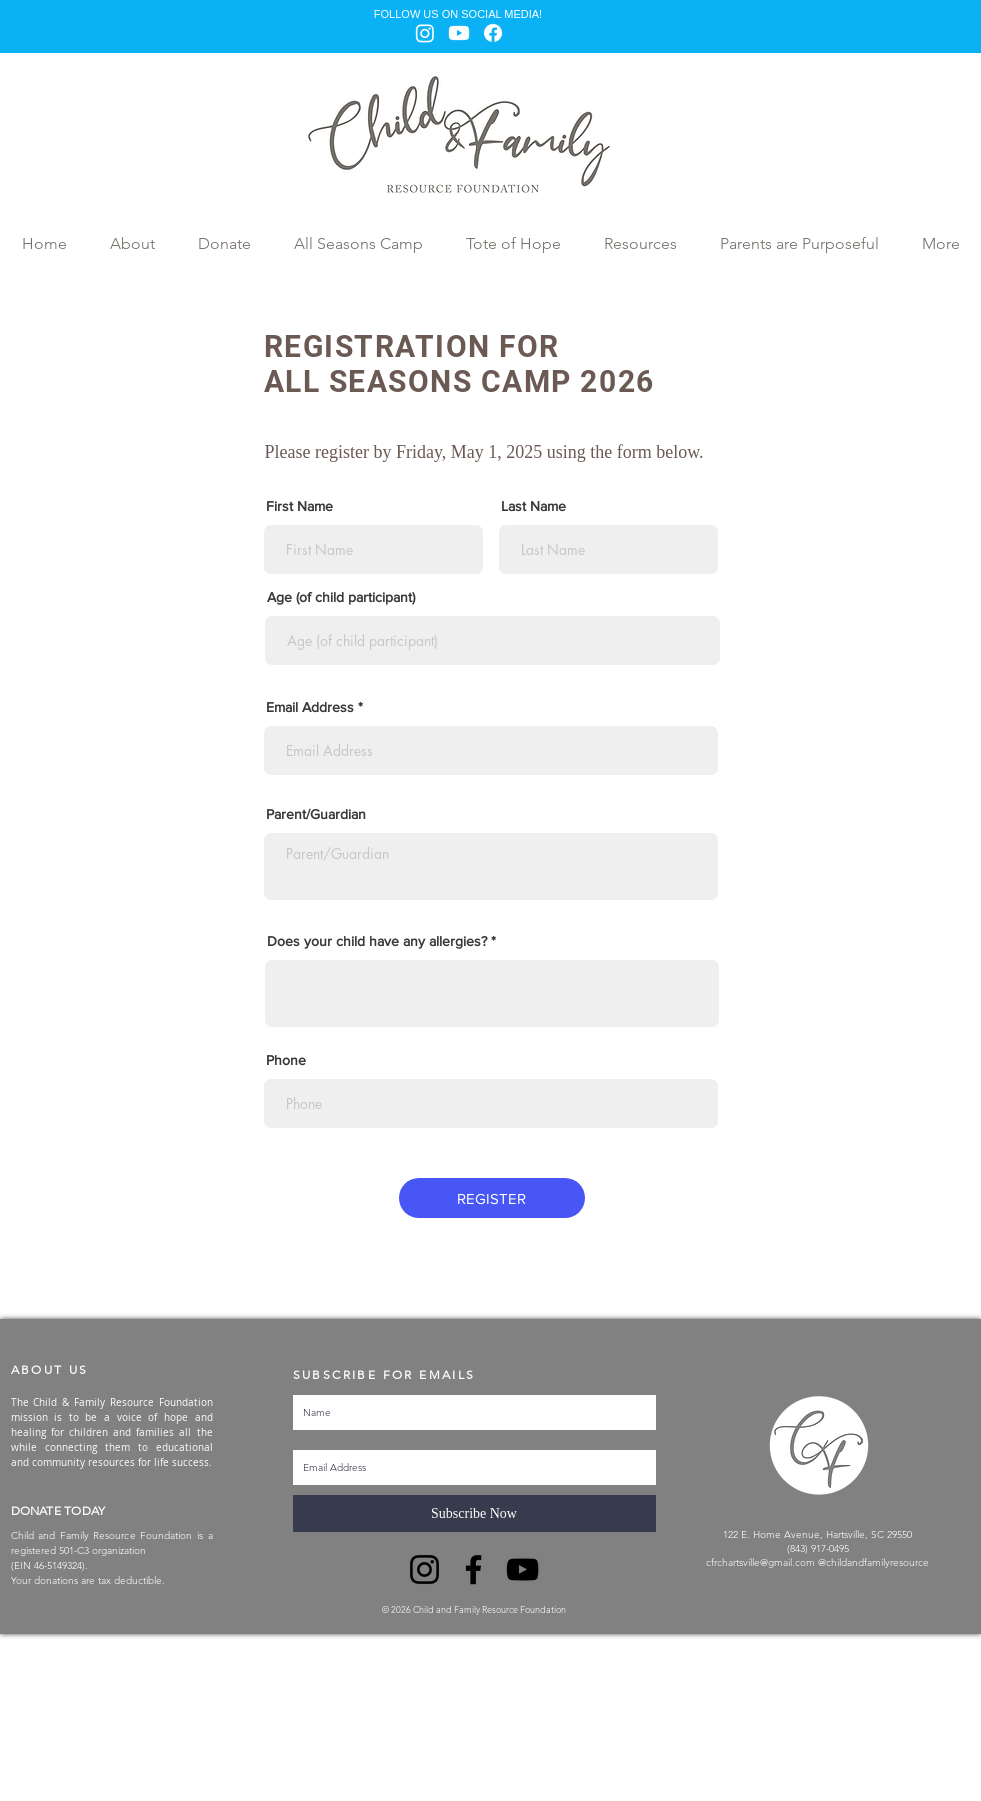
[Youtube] (459, 33)
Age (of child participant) (341, 597)
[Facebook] (493, 33)
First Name (299, 506)
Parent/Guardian (316, 814)
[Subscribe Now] (474, 1513)
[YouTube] (522, 1569)
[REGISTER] (492, 1198)
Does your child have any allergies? (377, 941)
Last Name (533, 506)
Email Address (310, 707)
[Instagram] (425, 33)
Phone (286, 1060)
